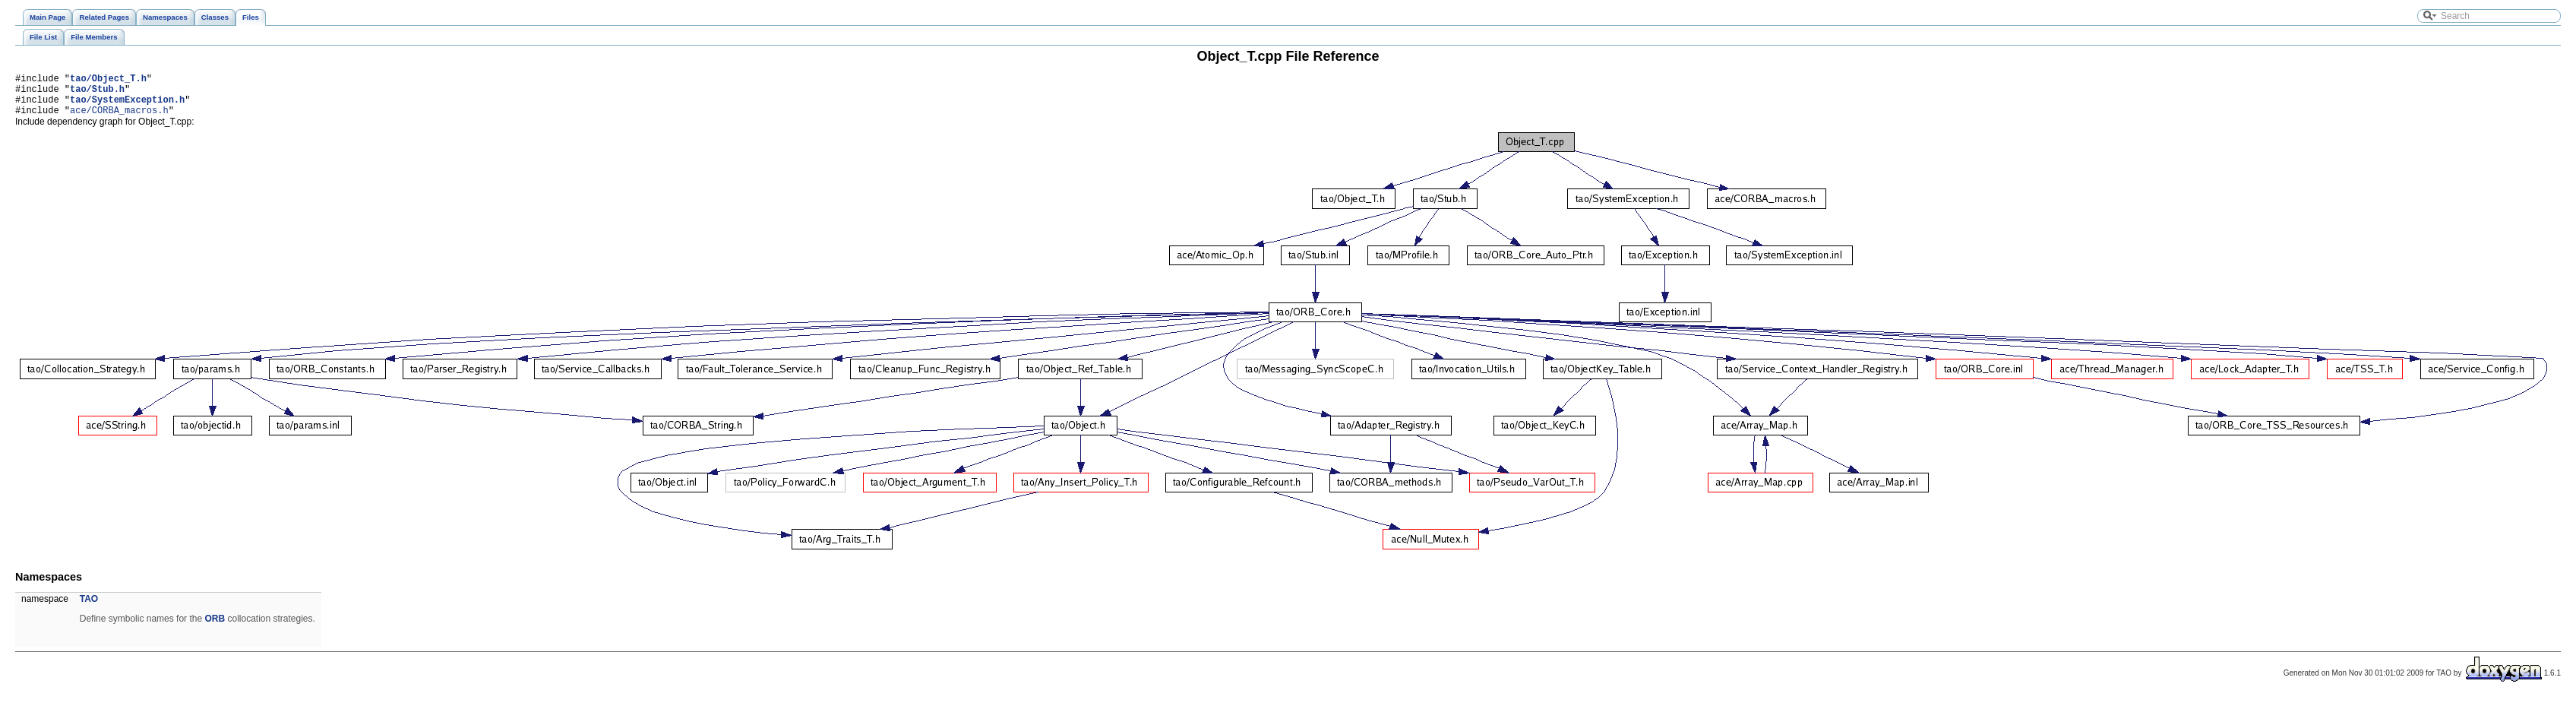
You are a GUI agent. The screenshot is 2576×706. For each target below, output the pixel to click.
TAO (89, 608)
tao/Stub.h (97, 93)
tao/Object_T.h (108, 80)
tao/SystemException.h (127, 106)
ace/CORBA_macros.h (119, 118)
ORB (214, 627)
